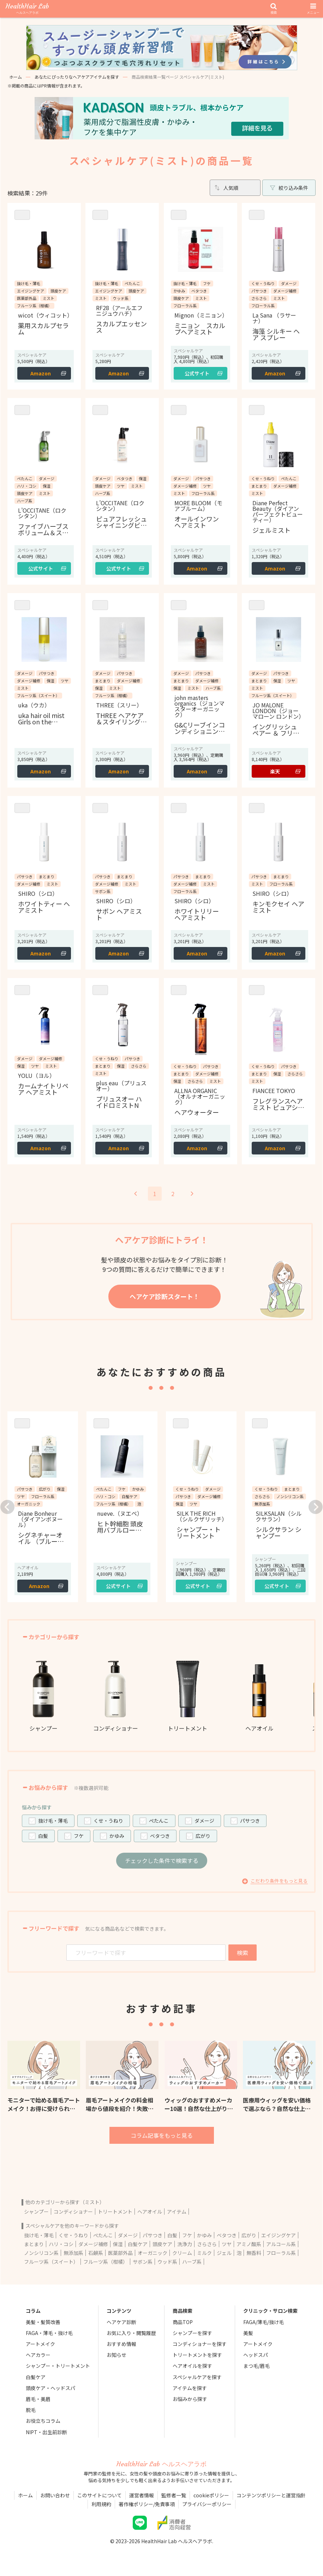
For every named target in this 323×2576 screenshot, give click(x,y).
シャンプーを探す (192, 2332)
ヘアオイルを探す (192, 2365)
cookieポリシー (211, 2495)
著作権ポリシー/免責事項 (147, 2504)
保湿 (118, 2244)
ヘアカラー (38, 2354)
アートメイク (40, 2343)
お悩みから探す (190, 2398)
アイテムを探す (190, 2387)
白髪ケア (138, 2244)
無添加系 (73, 2252)
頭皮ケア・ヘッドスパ (50, 2387)
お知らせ (116, 2354)
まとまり (34, 2244)
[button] (7, 1507)
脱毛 (31, 2409)
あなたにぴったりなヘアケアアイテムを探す (77, 77)
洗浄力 (184, 2244)
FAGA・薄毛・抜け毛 (49, 2332)
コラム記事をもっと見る (162, 2135)
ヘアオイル (149, 2211)
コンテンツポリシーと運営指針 (271, 2495)
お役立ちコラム (43, 2420)
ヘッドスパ (255, 2354)
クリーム (182, 2252)
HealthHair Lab (27, 9)
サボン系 (142, 2261)
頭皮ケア (162, 2244)
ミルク (204, 2252)
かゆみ (116, 1835)
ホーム (15, 77)
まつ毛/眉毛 (256, 2365)
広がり (203, 1835)
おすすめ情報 (121, 2343)
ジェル (224, 2252)
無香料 (253, 2252)
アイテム (176, 2211)
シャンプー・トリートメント (58, 2365)
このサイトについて (99, 2495)
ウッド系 (167, 2261)
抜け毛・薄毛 (53, 1820)
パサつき (250, 1820)
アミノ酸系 (249, 2244)
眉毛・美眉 (38, 2398)
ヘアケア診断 (121, 2321)
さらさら (207, 2244)
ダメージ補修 (93, 2244)
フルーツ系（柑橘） (105, 2261)
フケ (79, 1835)
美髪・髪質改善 (43, 2321)
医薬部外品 (120, 2252)
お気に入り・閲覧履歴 (131, 2332)
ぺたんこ (159, 1820)
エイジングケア (278, 2235)
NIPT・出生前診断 (46, 2432)
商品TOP (183, 2321)
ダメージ (204, 1820)
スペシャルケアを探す (197, 2377)
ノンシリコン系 (41, 2252)
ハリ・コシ (61, 2244)
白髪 (43, 1835)
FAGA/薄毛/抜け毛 (263, 2321)
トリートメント (115, 2211)
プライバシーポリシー (207, 2504)
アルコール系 (281, 2244)
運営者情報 (141, 2495)
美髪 (248, 2332)
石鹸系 (95, 2252)
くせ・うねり (108, 1820)
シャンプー (36, 2211)
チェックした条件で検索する (161, 1860)
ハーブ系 (192, 2261)
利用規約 (101, 2504)
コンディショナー (73, 2211)
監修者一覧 (173, 2495)
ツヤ (227, 2244)
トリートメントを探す (197, 2354)
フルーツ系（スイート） (51, 2261)
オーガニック (152, 2252)
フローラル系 (281, 2252)
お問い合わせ (55, 2495)
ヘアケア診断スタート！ (164, 1296)
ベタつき (160, 1835)
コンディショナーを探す (200, 2343)
